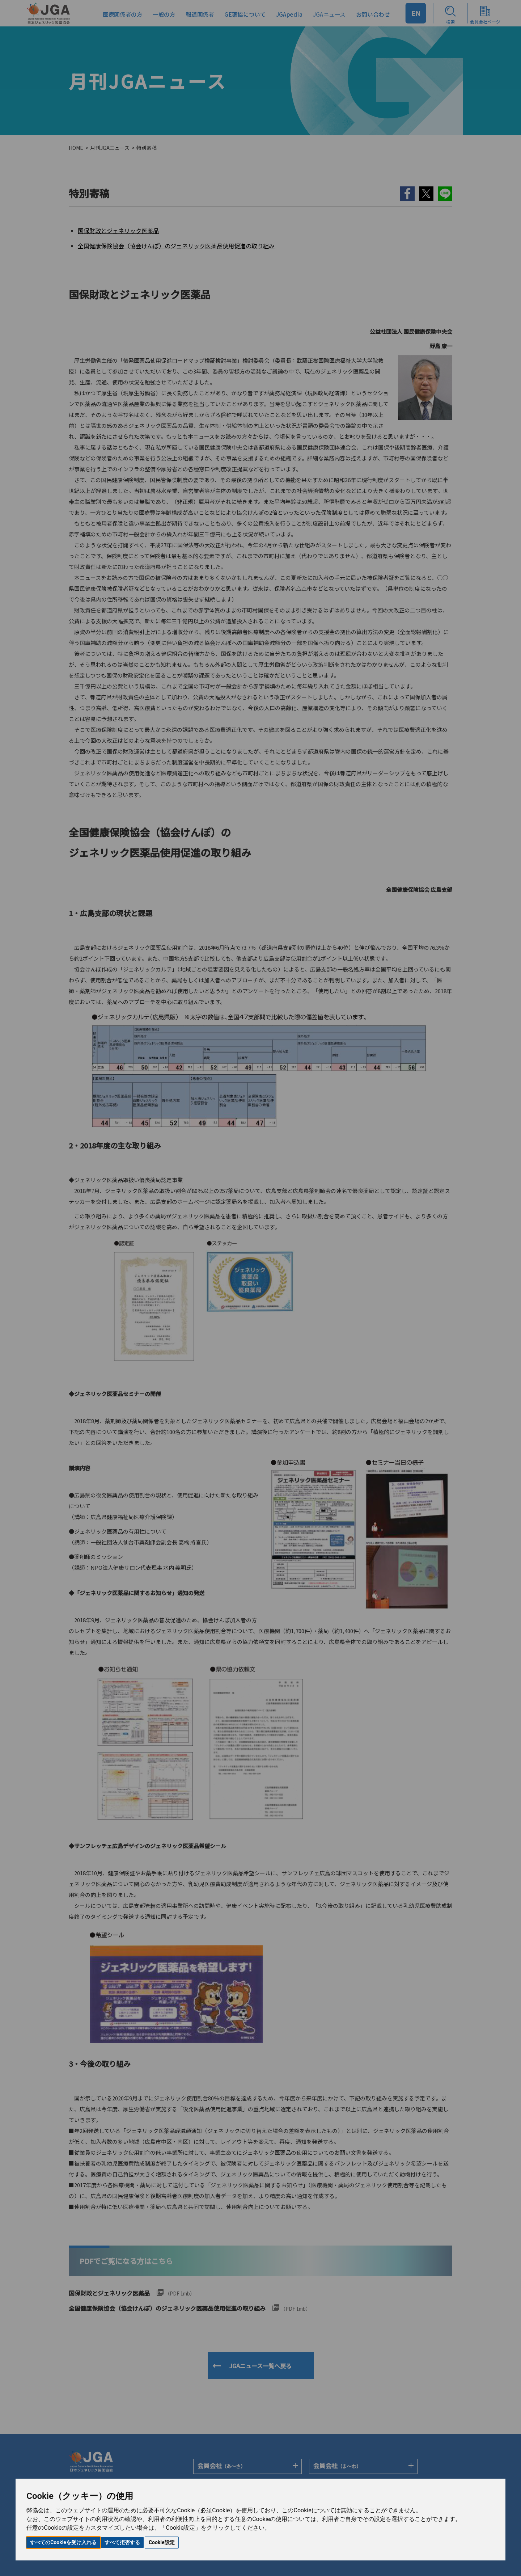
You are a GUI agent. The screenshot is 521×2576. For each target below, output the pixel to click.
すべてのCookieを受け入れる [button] (63, 2542)
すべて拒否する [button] (122, 2542)
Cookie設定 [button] (162, 2542)
